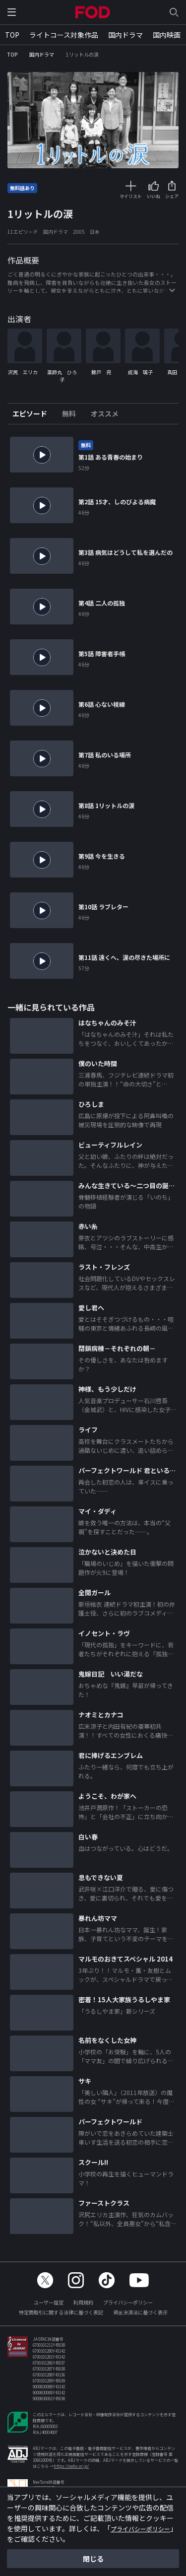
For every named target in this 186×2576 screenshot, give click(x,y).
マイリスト (131, 196)
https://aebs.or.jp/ (71, 2473)
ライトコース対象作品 (63, 35)
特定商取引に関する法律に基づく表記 (61, 2319)
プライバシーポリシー (128, 2309)
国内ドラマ (125, 35)
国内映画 (167, 35)
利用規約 (83, 2309)
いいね (153, 196)
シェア (172, 196)
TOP (12, 35)
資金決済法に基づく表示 (140, 2319)
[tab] (33, 420)
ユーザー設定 (48, 2309)
